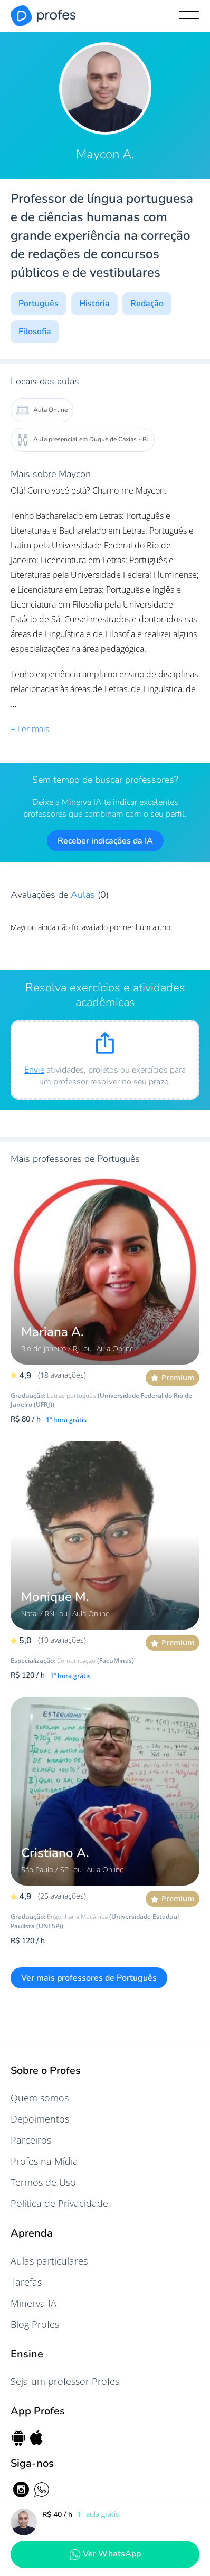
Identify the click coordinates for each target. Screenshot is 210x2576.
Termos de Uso (43, 2182)
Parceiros (31, 2140)
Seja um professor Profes (65, 2381)
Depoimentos (40, 2119)
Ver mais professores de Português (89, 1978)
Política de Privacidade (59, 2203)
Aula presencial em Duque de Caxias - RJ (82, 439)
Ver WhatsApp (105, 2554)
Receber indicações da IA (105, 841)
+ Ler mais (30, 729)
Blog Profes (35, 2324)
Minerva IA (33, 2303)
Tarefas (26, 2282)
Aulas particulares (49, 2261)
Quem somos (40, 2097)
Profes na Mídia (44, 2161)
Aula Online (42, 410)
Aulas (84, 894)
